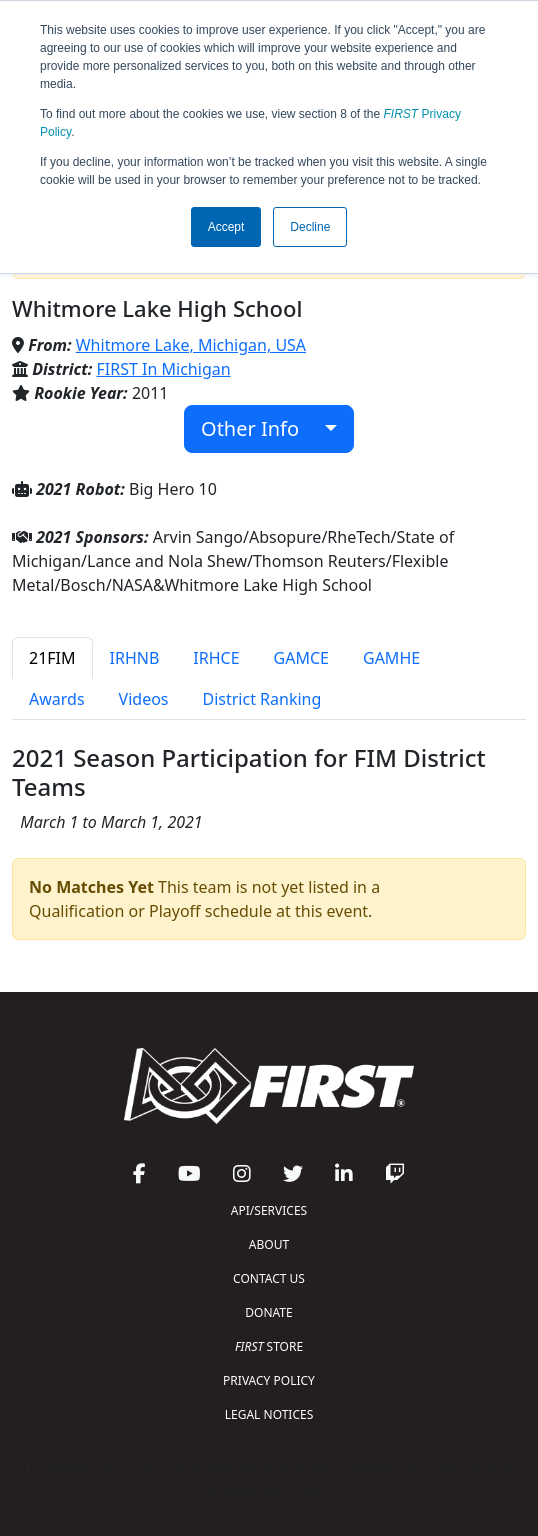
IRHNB (135, 658)
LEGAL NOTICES (269, 1414)
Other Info (260, 428)
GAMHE (391, 658)
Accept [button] (226, 227)
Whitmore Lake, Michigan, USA (191, 345)
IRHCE (216, 658)
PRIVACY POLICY (269, 1380)
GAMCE (301, 658)
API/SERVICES (269, 1210)
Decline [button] (310, 227)
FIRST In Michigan (164, 369)
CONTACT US (269, 1278)
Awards (57, 699)
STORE (269, 1346)
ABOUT (269, 1244)
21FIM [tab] (52, 658)
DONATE (268, 1312)
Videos (144, 699)
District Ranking (262, 699)
